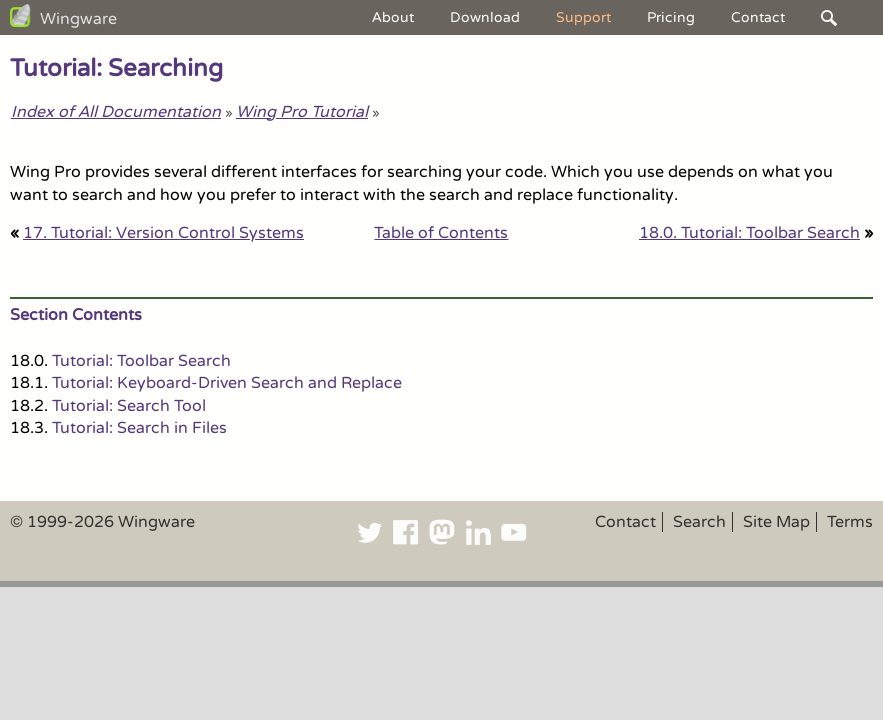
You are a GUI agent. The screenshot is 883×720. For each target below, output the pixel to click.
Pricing (671, 17)
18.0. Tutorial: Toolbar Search (749, 233)
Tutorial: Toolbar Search (141, 361)
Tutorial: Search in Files (139, 428)
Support (583, 17)
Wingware (78, 19)
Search (699, 522)
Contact (758, 17)
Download (485, 17)
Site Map (776, 522)
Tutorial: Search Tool (129, 406)
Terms (850, 522)
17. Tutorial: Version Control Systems (163, 233)
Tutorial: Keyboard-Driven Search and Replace (227, 383)
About (393, 17)
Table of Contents (441, 233)
